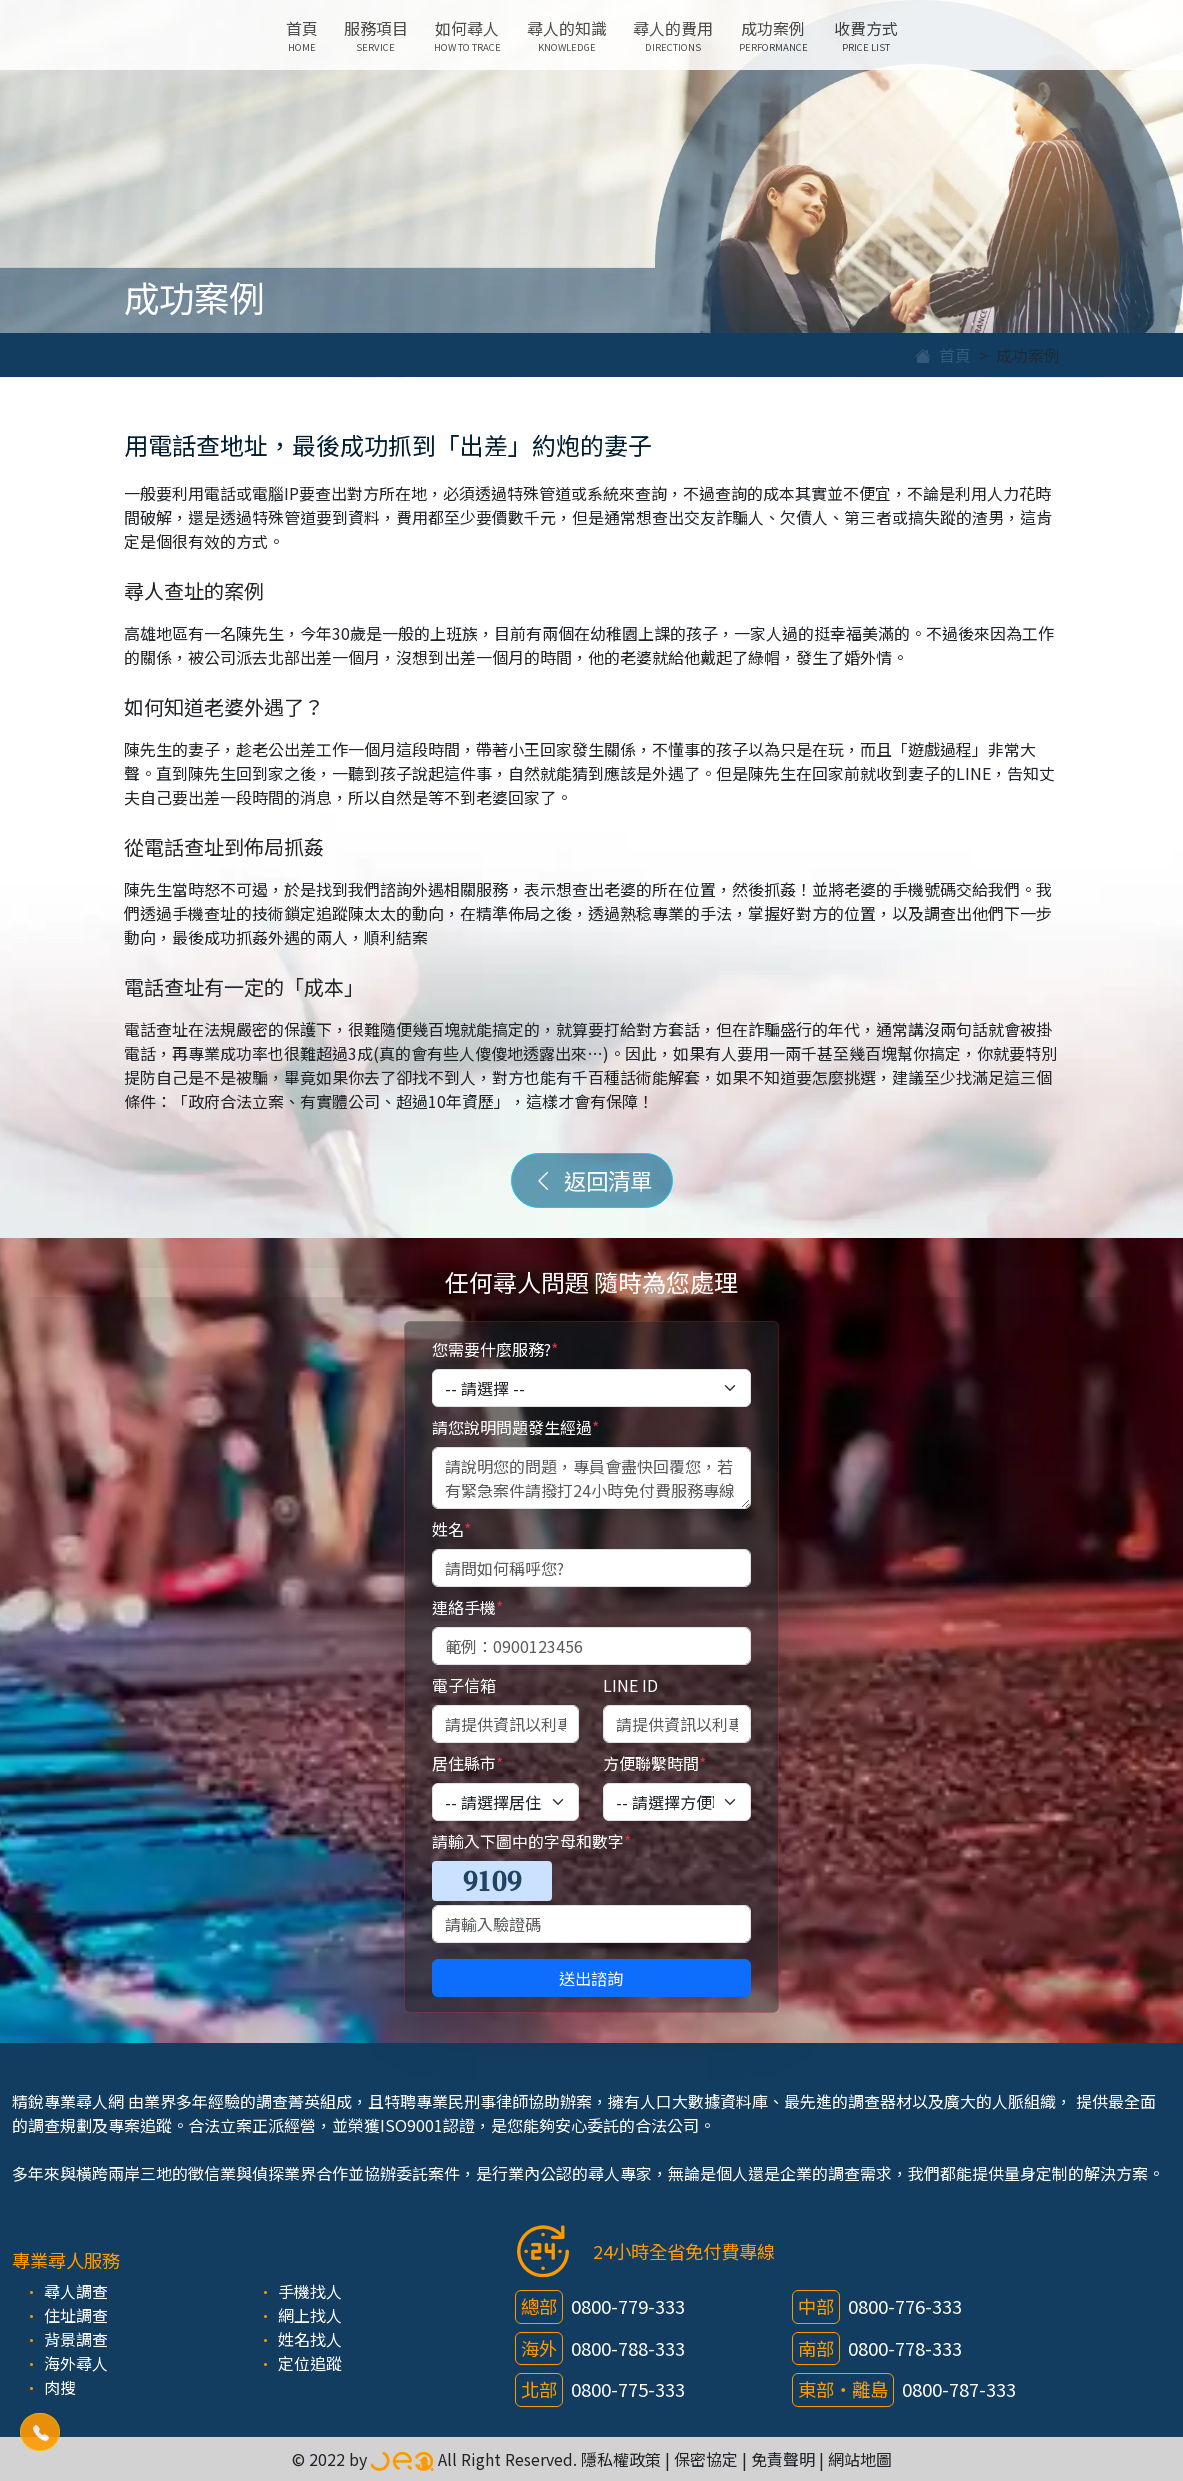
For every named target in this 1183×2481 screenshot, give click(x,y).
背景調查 (76, 2339)
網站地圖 (860, 2459)
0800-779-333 (628, 2306)
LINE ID (630, 1685)
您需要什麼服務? (495, 1349)
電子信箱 (464, 1685)
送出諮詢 (591, 1978)
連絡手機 (467, 1607)
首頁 (302, 35)
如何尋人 (467, 35)
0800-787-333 (959, 2389)
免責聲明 (783, 2459)
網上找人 (310, 2315)
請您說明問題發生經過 (515, 1427)
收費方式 (866, 35)
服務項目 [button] (376, 35)
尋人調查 (76, 2291)
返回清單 (592, 1180)
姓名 (451, 1529)
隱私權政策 (621, 2459)
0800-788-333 (628, 2348)
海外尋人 (76, 2363)
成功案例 (773, 35)
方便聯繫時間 (654, 1763)
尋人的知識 (567, 35)
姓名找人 (310, 2339)
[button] (39, 2431)
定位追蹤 (310, 2363)
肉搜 (60, 2387)
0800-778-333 (905, 2348)
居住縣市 (467, 1763)
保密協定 (706, 2459)
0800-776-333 (905, 2306)
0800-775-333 (628, 2389)
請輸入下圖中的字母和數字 (531, 1841)
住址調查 (76, 2315)
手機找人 (310, 2291)
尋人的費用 (673, 35)
